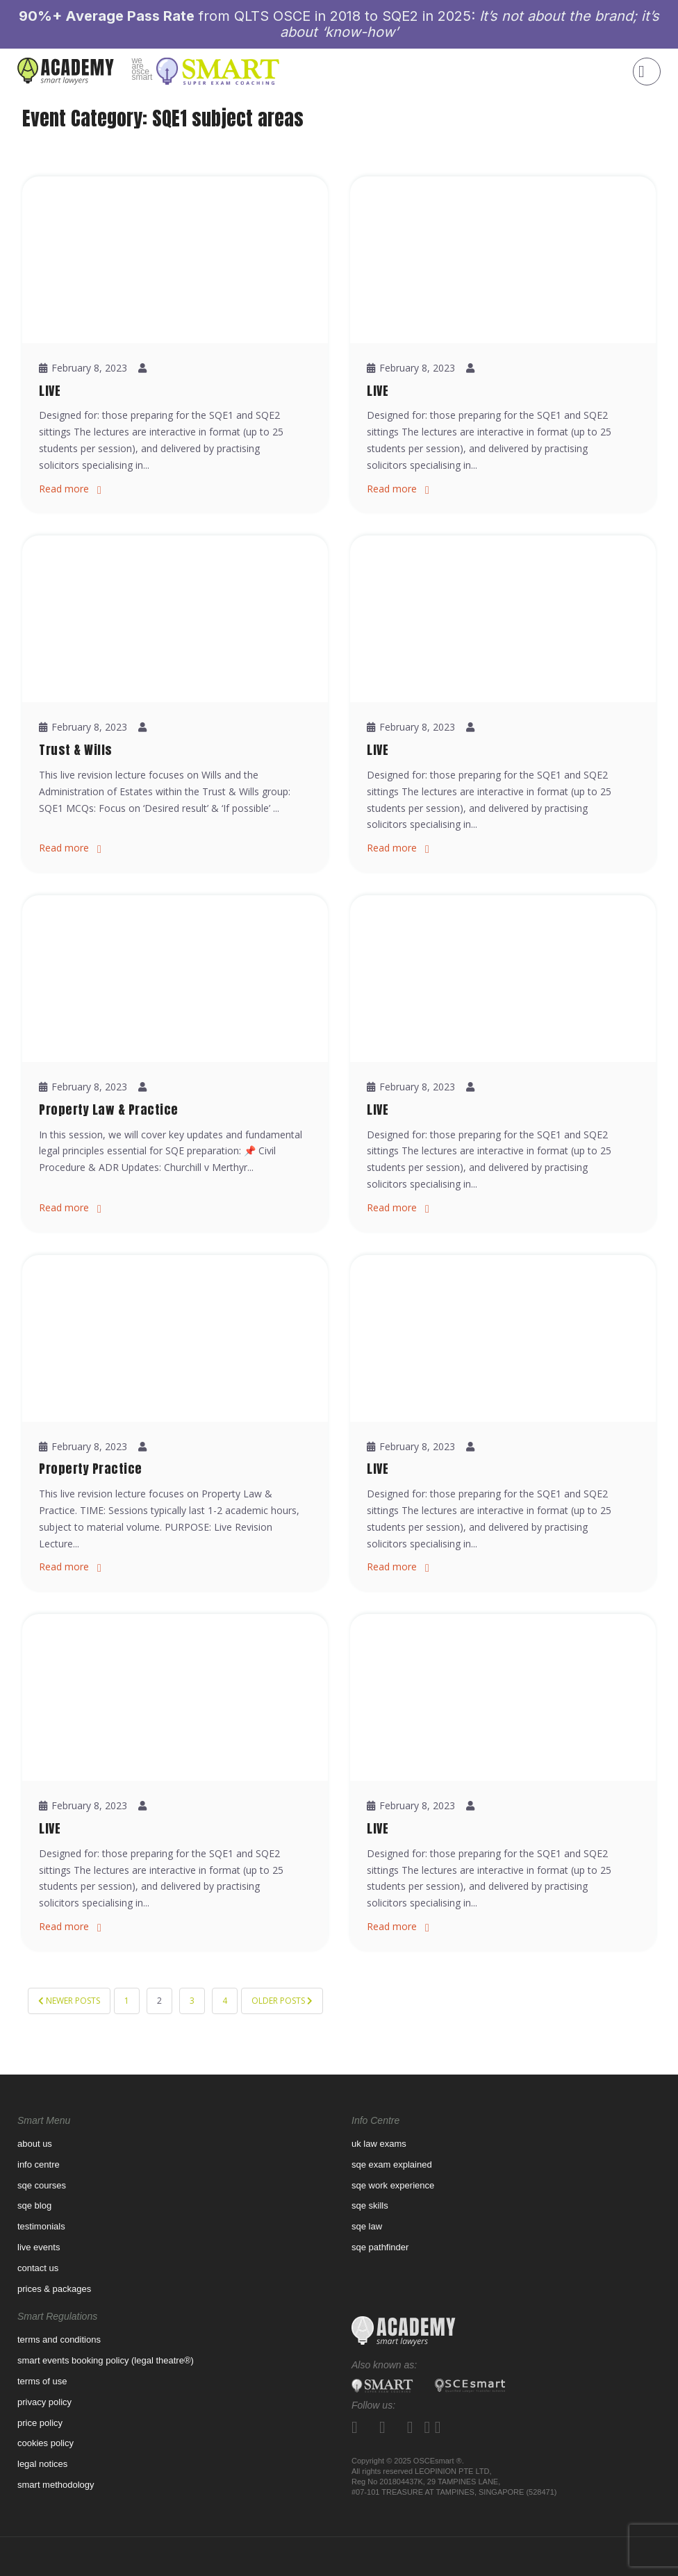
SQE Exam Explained (392, 2164)
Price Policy (40, 2423)
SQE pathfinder (380, 2247)
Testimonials (41, 2226)
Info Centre (38, 2164)
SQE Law (367, 2226)
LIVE (49, 390)
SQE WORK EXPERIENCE (393, 2185)
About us (34, 2143)
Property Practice (90, 1468)
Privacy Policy (44, 2402)
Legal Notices (42, 2464)
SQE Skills (370, 2205)
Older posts (282, 2000)
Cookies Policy (45, 2443)
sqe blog (34, 2205)
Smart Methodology (55, 2484)
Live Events (38, 2247)
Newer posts (69, 2000)
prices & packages (54, 2289)
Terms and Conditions (59, 2339)
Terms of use (42, 2381)
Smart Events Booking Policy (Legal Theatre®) (105, 2360)
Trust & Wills (76, 749)
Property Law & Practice (109, 1109)
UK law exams (379, 2143)
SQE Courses (41, 2185)
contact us (37, 2268)
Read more (64, 488)
